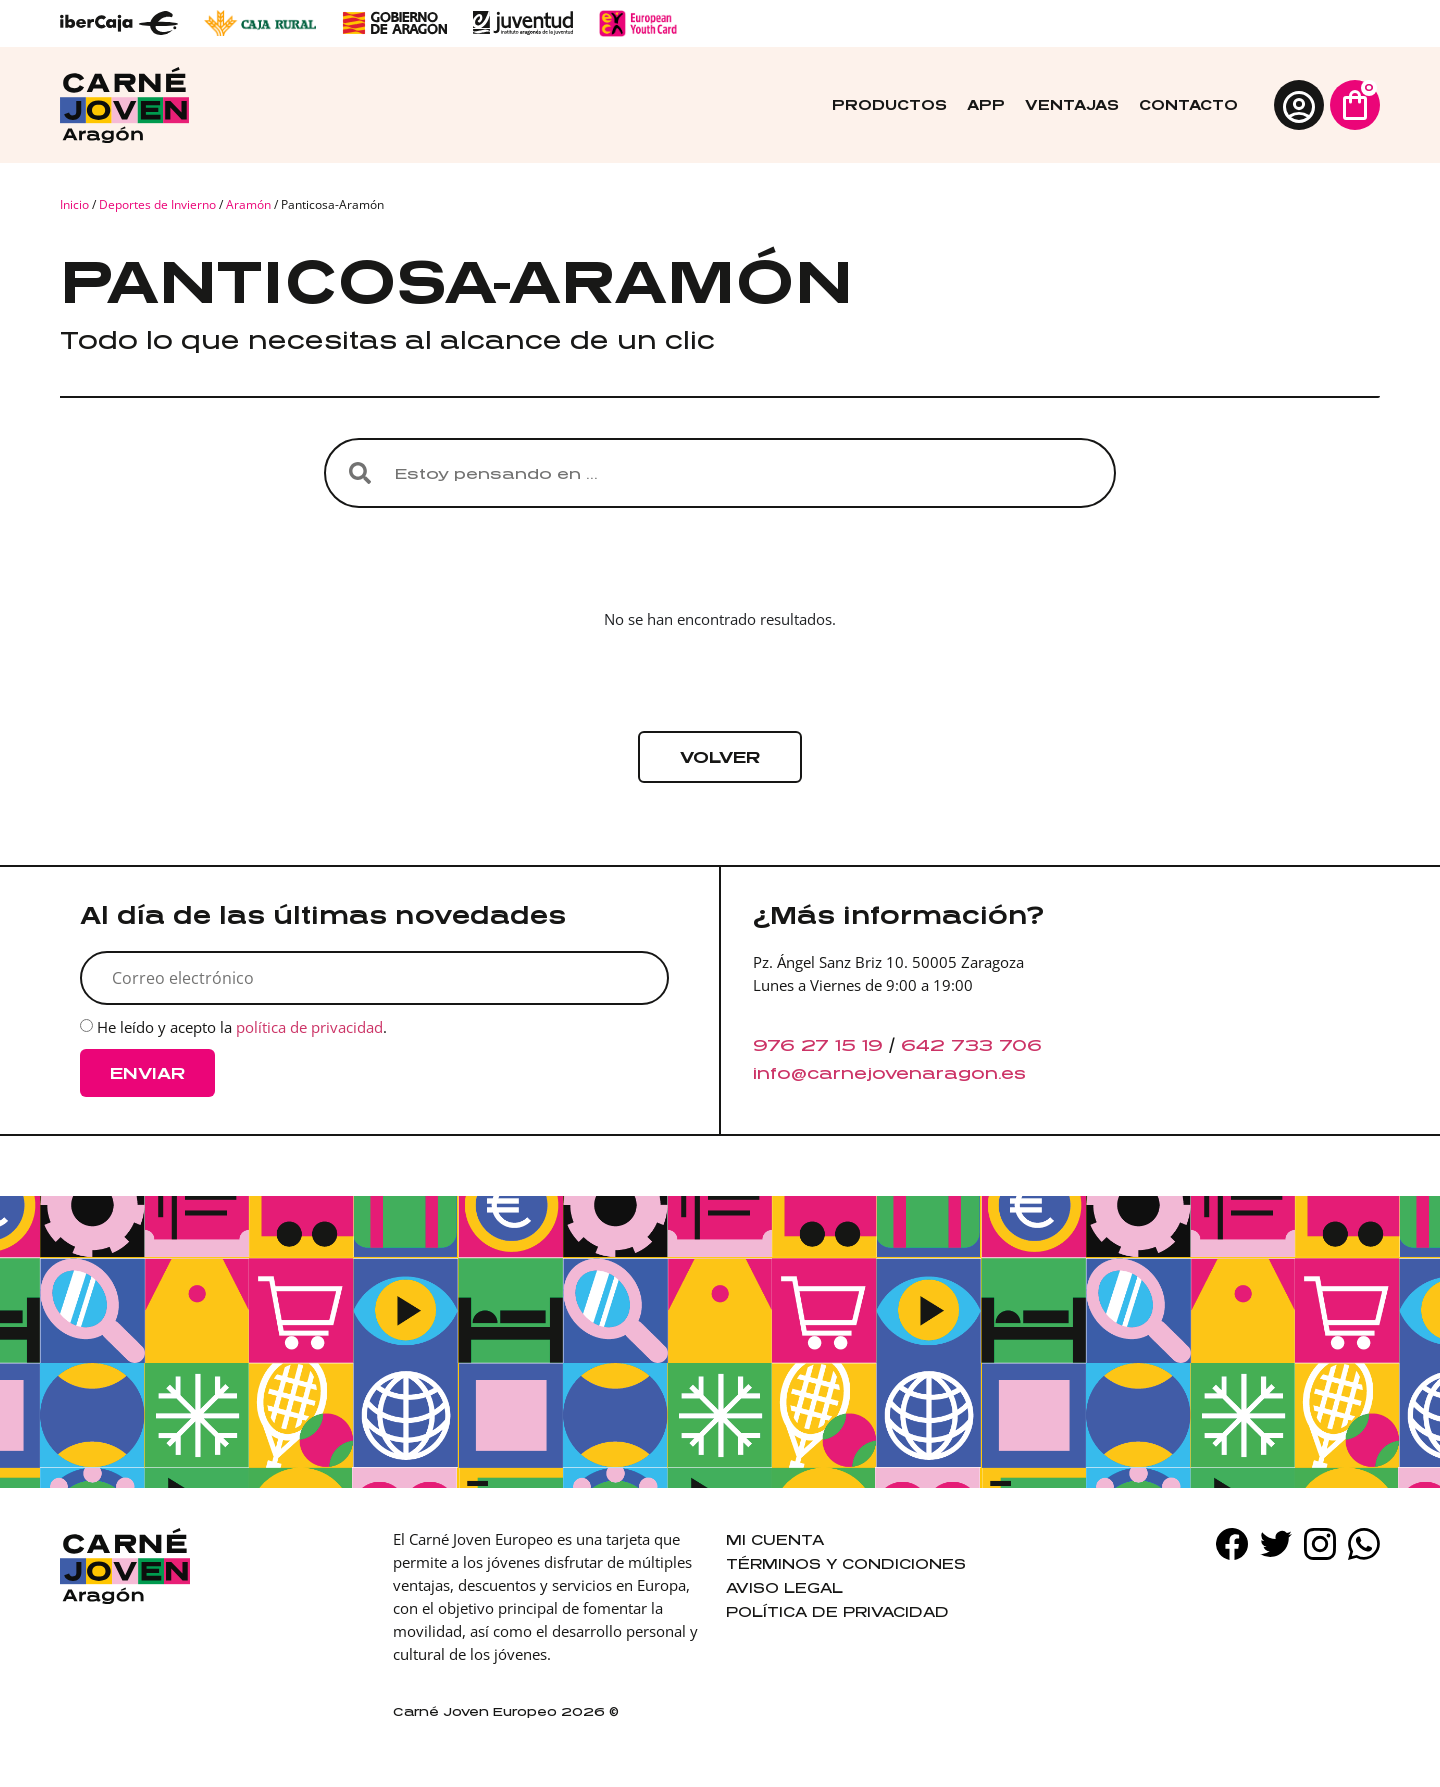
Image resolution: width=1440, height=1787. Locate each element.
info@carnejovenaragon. (877, 1073)
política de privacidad (309, 1028)
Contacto (1188, 104)
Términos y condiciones (846, 1563)
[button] (720, 757)
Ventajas (1072, 104)
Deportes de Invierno (157, 204)
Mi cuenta (775, 1539)
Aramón (248, 204)
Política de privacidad (837, 1611)
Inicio (74, 204)
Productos (889, 104)
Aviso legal (784, 1587)
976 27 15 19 (818, 1045)
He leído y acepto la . (242, 1028)
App (986, 104)
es (1013, 1073)
